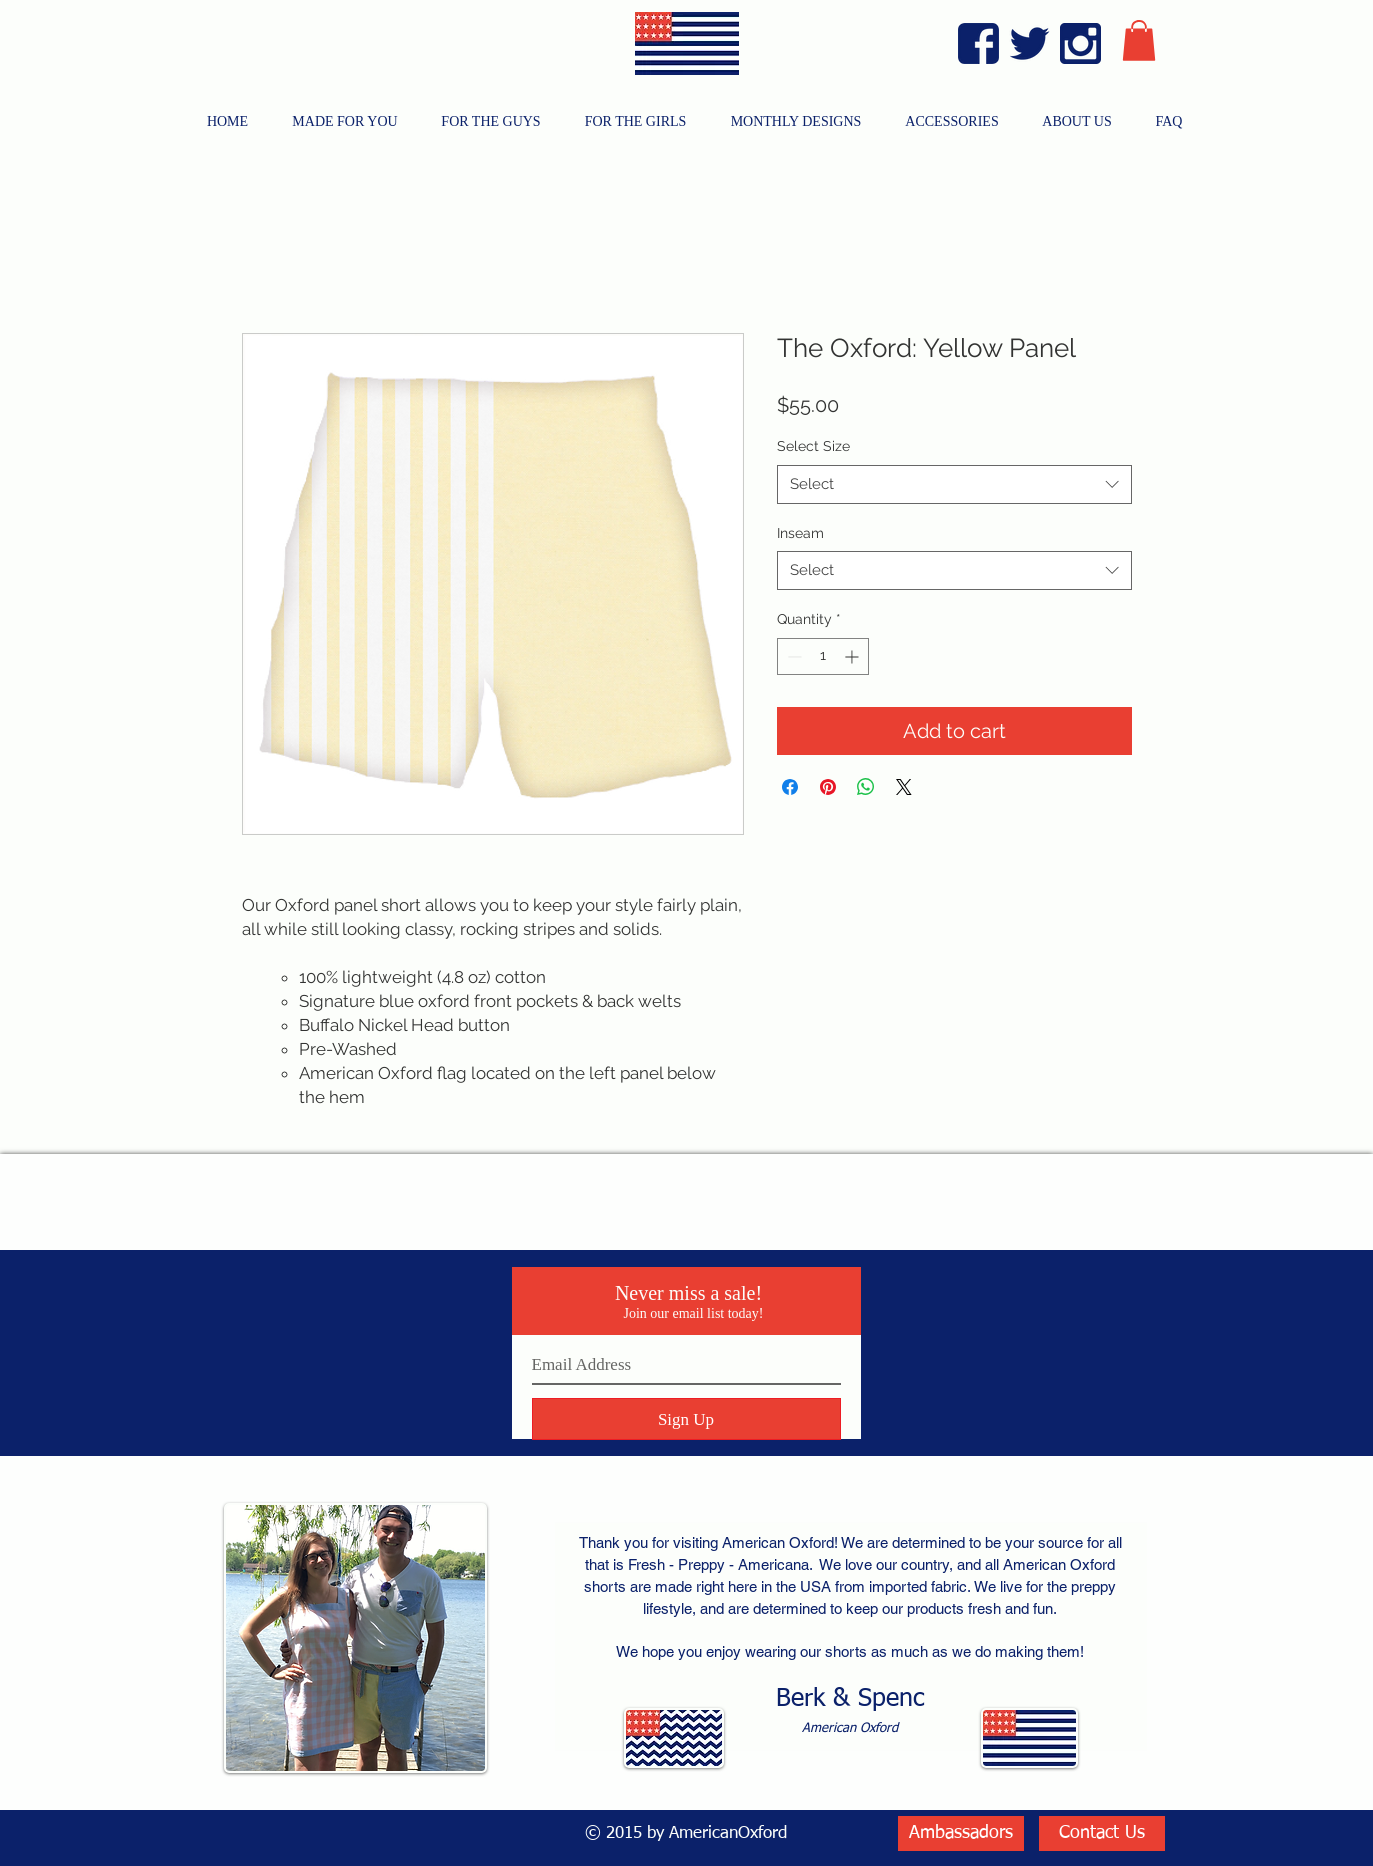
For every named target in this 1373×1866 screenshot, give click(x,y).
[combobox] (954, 484)
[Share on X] (904, 787)
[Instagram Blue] (1080, 43)
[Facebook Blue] (978, 43)
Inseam (800, 533)
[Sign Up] (686, 1419)
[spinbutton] (823, 656)
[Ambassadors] (961, 1833)
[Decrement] (792, 656)
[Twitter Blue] (1029, 43)
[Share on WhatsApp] (866, 787)
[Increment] (853, 656)
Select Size (813, 446)
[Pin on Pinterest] (828, 787)
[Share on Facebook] (790, 787)
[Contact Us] (1102, 1833)
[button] (1139, 40)
